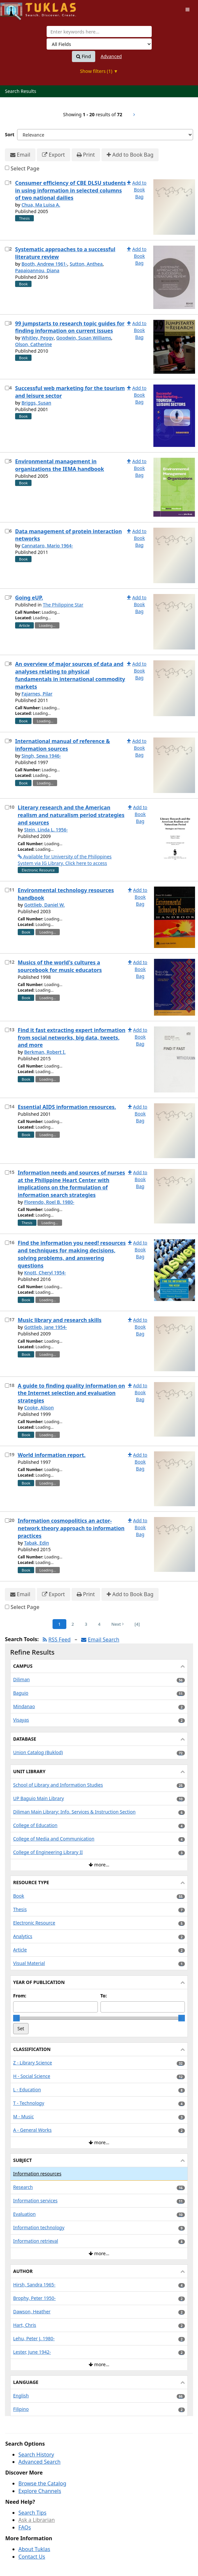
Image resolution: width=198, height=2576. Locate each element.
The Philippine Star (63, 605)
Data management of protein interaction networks (68, 535)
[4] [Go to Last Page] (137, 1624)
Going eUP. (29, 597)
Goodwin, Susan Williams (83, 338)
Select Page (25, 168)
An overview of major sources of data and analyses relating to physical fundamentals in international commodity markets (70, 675)
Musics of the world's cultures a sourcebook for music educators (60, 966)
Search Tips (32, 2512)
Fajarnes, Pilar (36, 694)
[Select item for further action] (7, 183)
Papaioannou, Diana (37, 270)
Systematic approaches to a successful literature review (65, 253)
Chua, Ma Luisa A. (40, 205)
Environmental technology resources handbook (66, 894)
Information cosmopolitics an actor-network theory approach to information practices (71, 1528)
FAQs (24, 2527)
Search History (36, 2454)
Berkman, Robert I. (44, 1052)
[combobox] (99, 31)
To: (103, 1996)
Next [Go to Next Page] (117, 1624)
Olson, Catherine (33, 344)
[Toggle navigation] (187, 9)
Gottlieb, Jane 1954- (45, 1327)
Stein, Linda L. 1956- (46, 829)
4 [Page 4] (99, 1624)
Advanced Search (39, 2461)
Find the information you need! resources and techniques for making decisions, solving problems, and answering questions (72, 1254)
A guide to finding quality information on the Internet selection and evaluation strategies (71, 1393)
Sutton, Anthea (86, 264)
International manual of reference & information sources (62, 745)
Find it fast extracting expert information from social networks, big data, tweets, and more (71, 1037)
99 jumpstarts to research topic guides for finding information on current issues (69, 327)
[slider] (16, 2018)
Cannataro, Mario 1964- (47, 545)
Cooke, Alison (39, 1407)
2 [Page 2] (73, 1624)
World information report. (51, 1455)
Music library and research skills (59, 1320)
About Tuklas (34, 2549)
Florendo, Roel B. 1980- (49, 1202)
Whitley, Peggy (37, 338)
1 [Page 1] (59, 1624)
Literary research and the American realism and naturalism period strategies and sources (71, 815)
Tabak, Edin (36, 1543)
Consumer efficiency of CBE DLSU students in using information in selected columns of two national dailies (70, 190)
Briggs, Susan (36, 403)
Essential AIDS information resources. (67, 1107)
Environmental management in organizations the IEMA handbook (59, 465)
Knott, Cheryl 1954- (45, 1272)
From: (19, 1996)
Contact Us (31, 2556)
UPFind (16, 8)
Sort (9, 134)
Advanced (111, 56)
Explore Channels (39, 2491)
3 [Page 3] (86, 1624)
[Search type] (99, 44)
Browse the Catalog (42, 2483)
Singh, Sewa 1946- (41, 756)
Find (83, 56)
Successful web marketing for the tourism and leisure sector (70, 392)
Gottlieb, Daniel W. (44, 905)
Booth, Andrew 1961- (44, 264)
